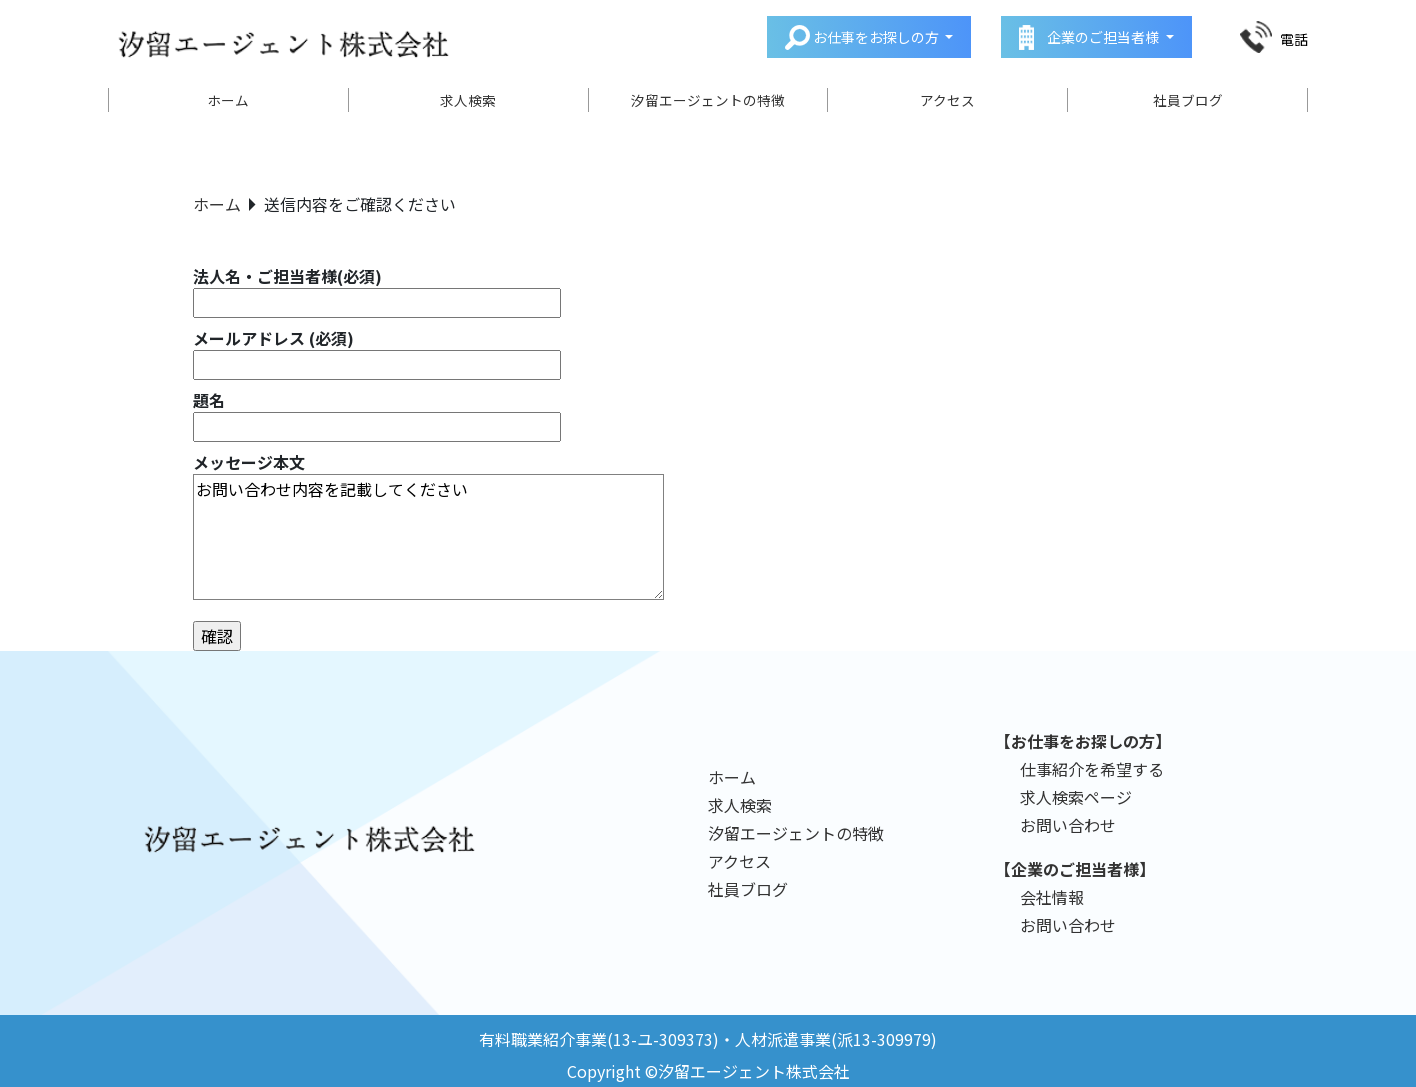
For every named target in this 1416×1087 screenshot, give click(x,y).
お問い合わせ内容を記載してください (428, 537)
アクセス (947, 100)
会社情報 (1052, 897)
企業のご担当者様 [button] (1103, 37)
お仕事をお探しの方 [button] (876, 37)
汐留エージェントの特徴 (708, 100)
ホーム (228, 100)
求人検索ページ (1076, 797)
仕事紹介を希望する (1092, 769)
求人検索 (468, 100)
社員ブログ (1188, 100)
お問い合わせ (1068, 825)
